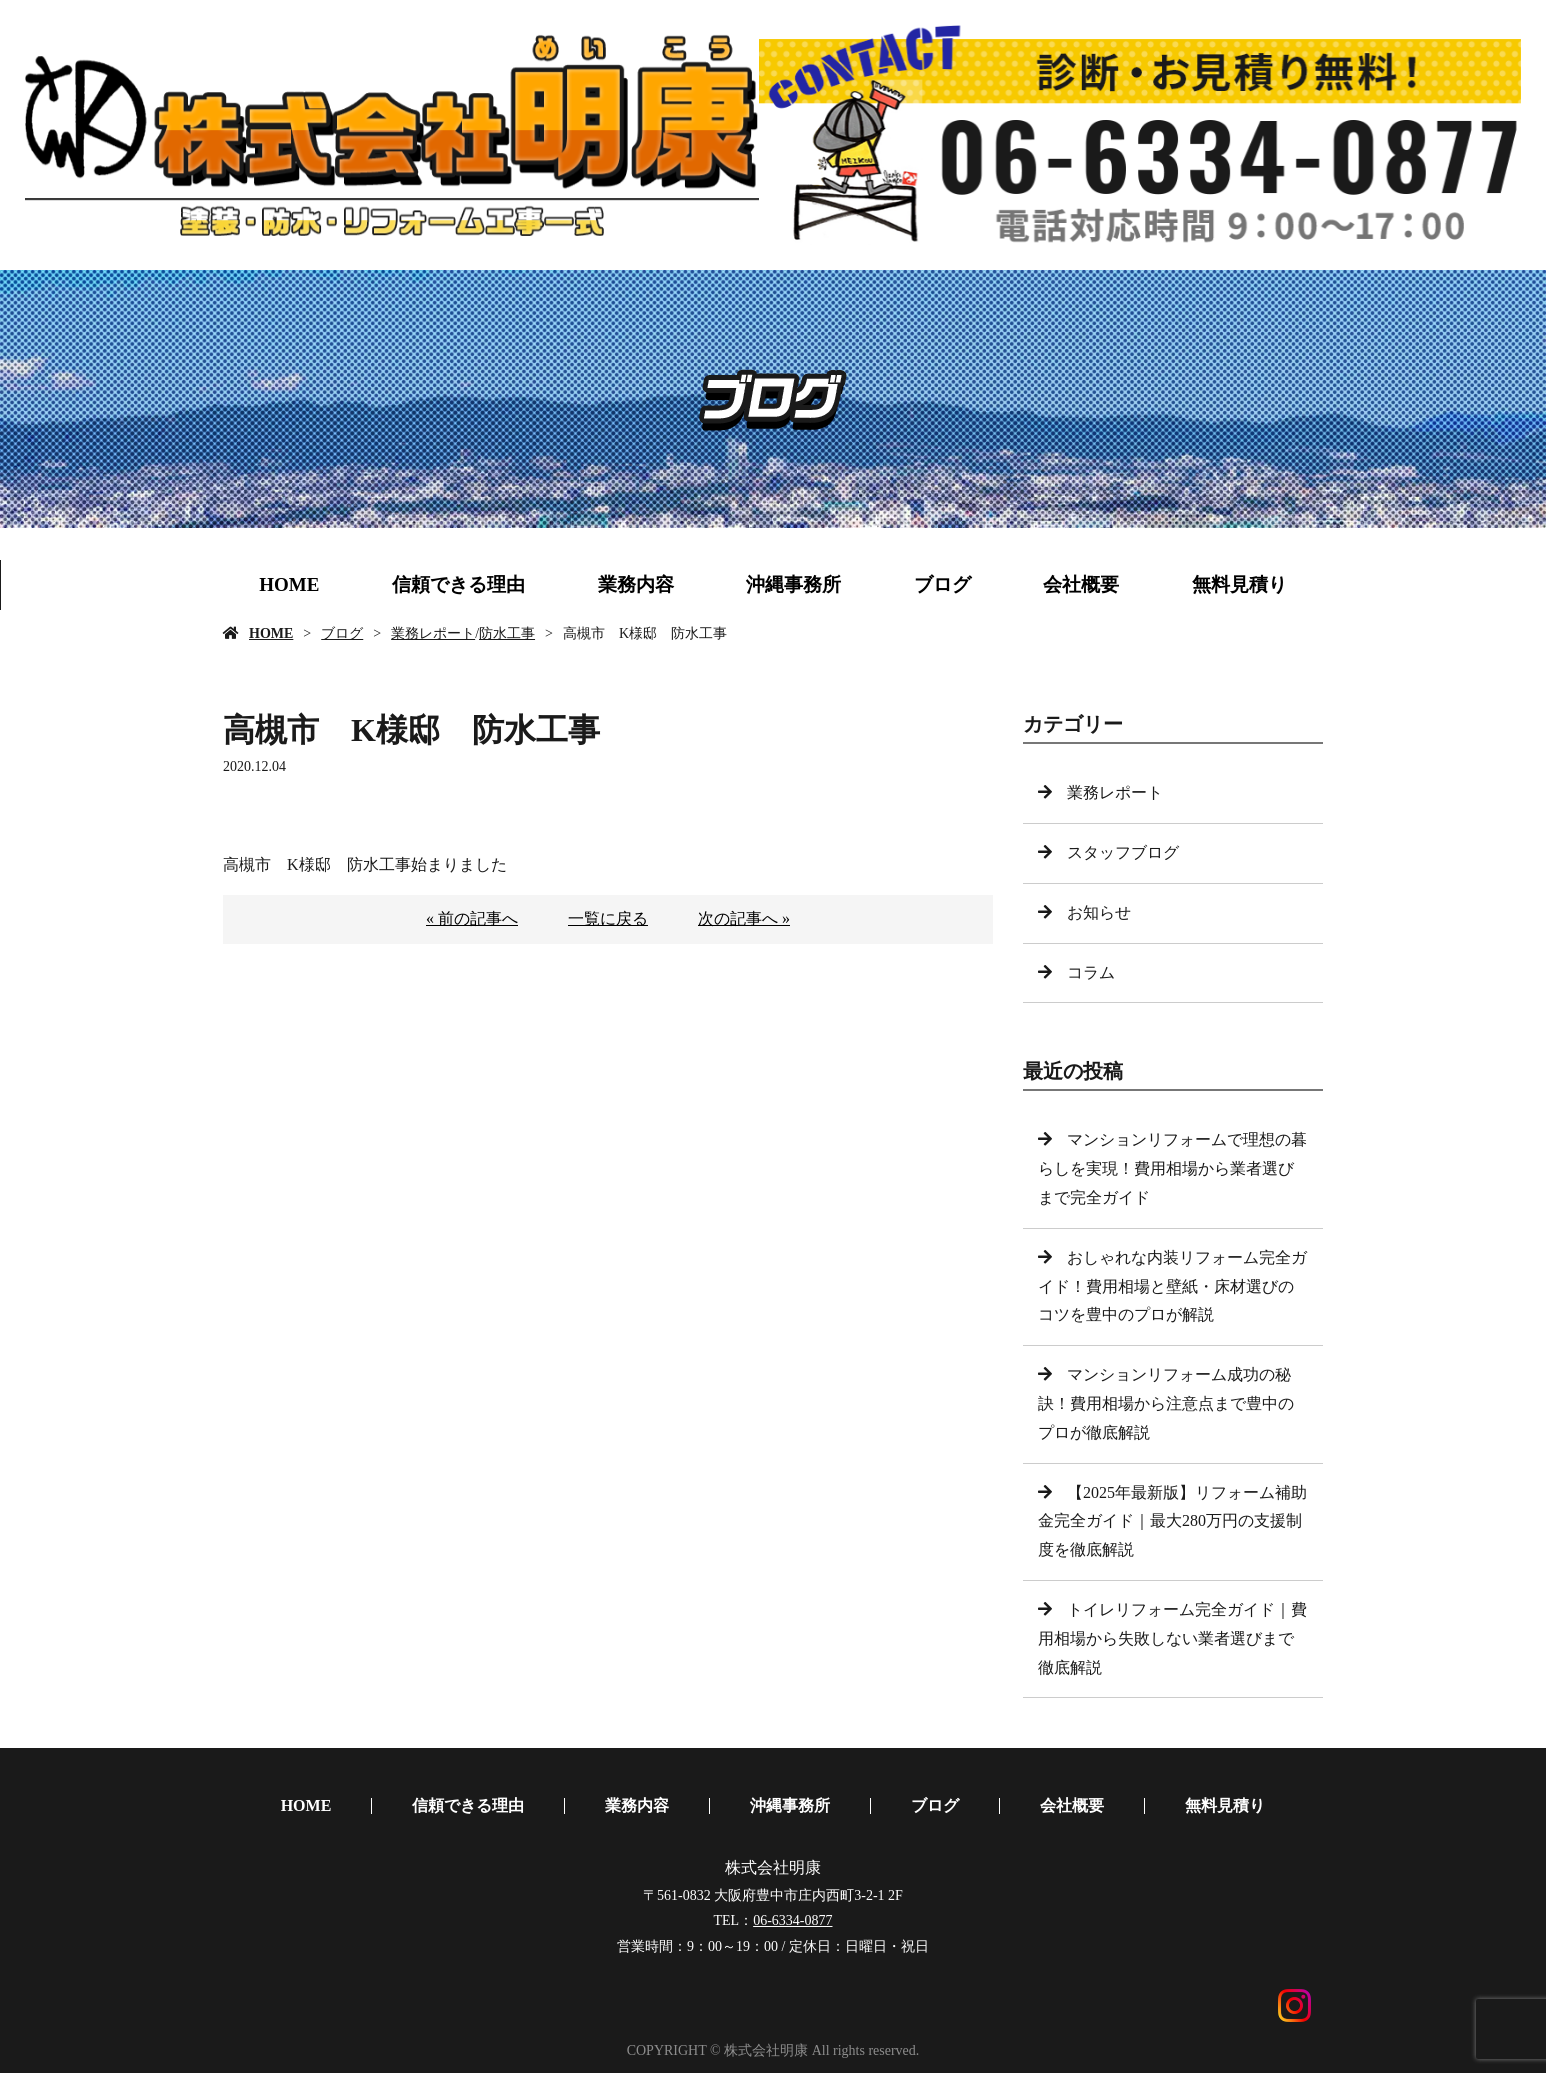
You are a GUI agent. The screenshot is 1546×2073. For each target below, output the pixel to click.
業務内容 (636, 584)
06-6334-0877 (792, 1920)
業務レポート (433, 633)
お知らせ (1099, 912)
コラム (1091, 972)
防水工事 (507, 633)
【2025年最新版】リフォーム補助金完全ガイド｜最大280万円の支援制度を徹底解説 (1172, 1521)
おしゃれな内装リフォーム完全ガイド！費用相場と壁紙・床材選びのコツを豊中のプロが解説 (1172, 1286)
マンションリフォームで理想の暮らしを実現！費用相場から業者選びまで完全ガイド (1172, 1168)
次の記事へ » (744, 918)
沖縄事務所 (793, 584)
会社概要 (1081, 584)
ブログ (942, 584)
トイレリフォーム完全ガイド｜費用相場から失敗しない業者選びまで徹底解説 (1172, 1638)
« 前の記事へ (472, 918)
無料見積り (1239, 584)
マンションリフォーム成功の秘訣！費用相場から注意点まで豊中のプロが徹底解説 (1166, 1403)
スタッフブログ (1123, 852)
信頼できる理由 (458, 584)
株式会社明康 (773, 1867)
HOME (289, 584)
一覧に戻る (608, 918)
